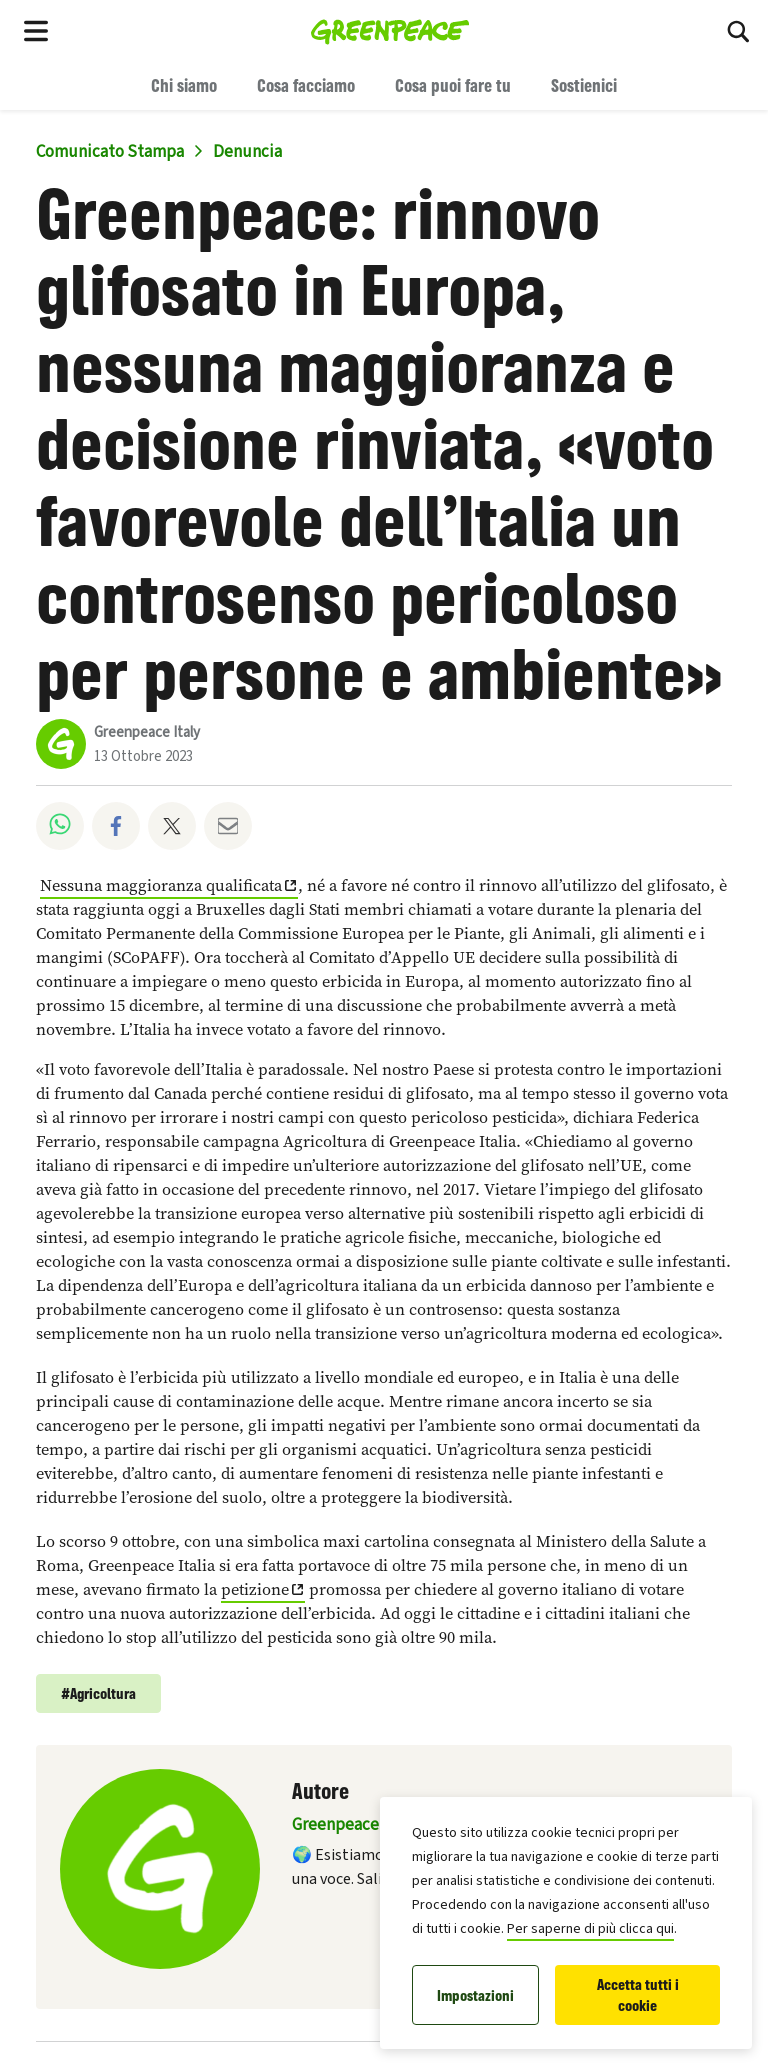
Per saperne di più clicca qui (590, 1929)
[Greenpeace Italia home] (390, 30)
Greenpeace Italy (147, 732)
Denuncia (247, 152)
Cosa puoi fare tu (453, 85)
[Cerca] (738, 30)
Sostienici (584, 85)
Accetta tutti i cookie (638, 1995)
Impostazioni (475, 1995)
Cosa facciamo (306, 85)
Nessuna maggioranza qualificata (161, 885)
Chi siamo (184, 85)
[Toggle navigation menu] (36, 30)
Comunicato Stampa (110, 152)
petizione (255, 1589)
